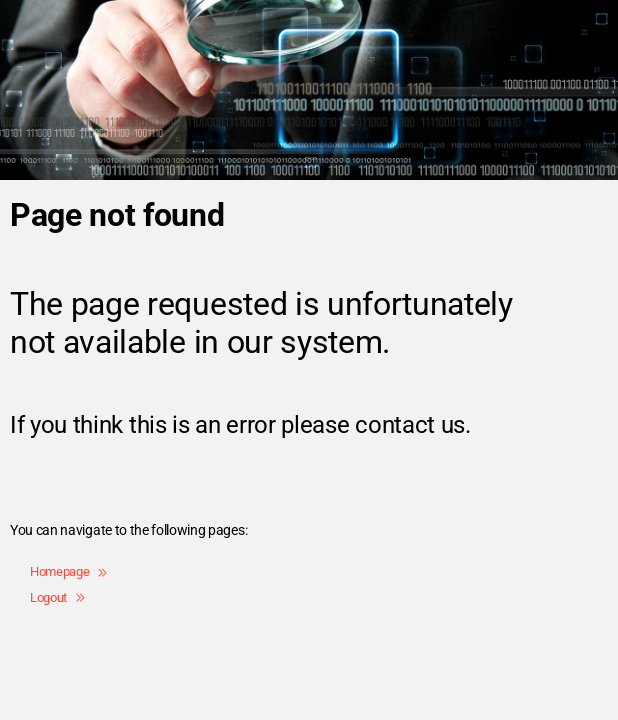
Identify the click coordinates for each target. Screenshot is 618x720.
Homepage (68, 571)
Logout (57, 597)
